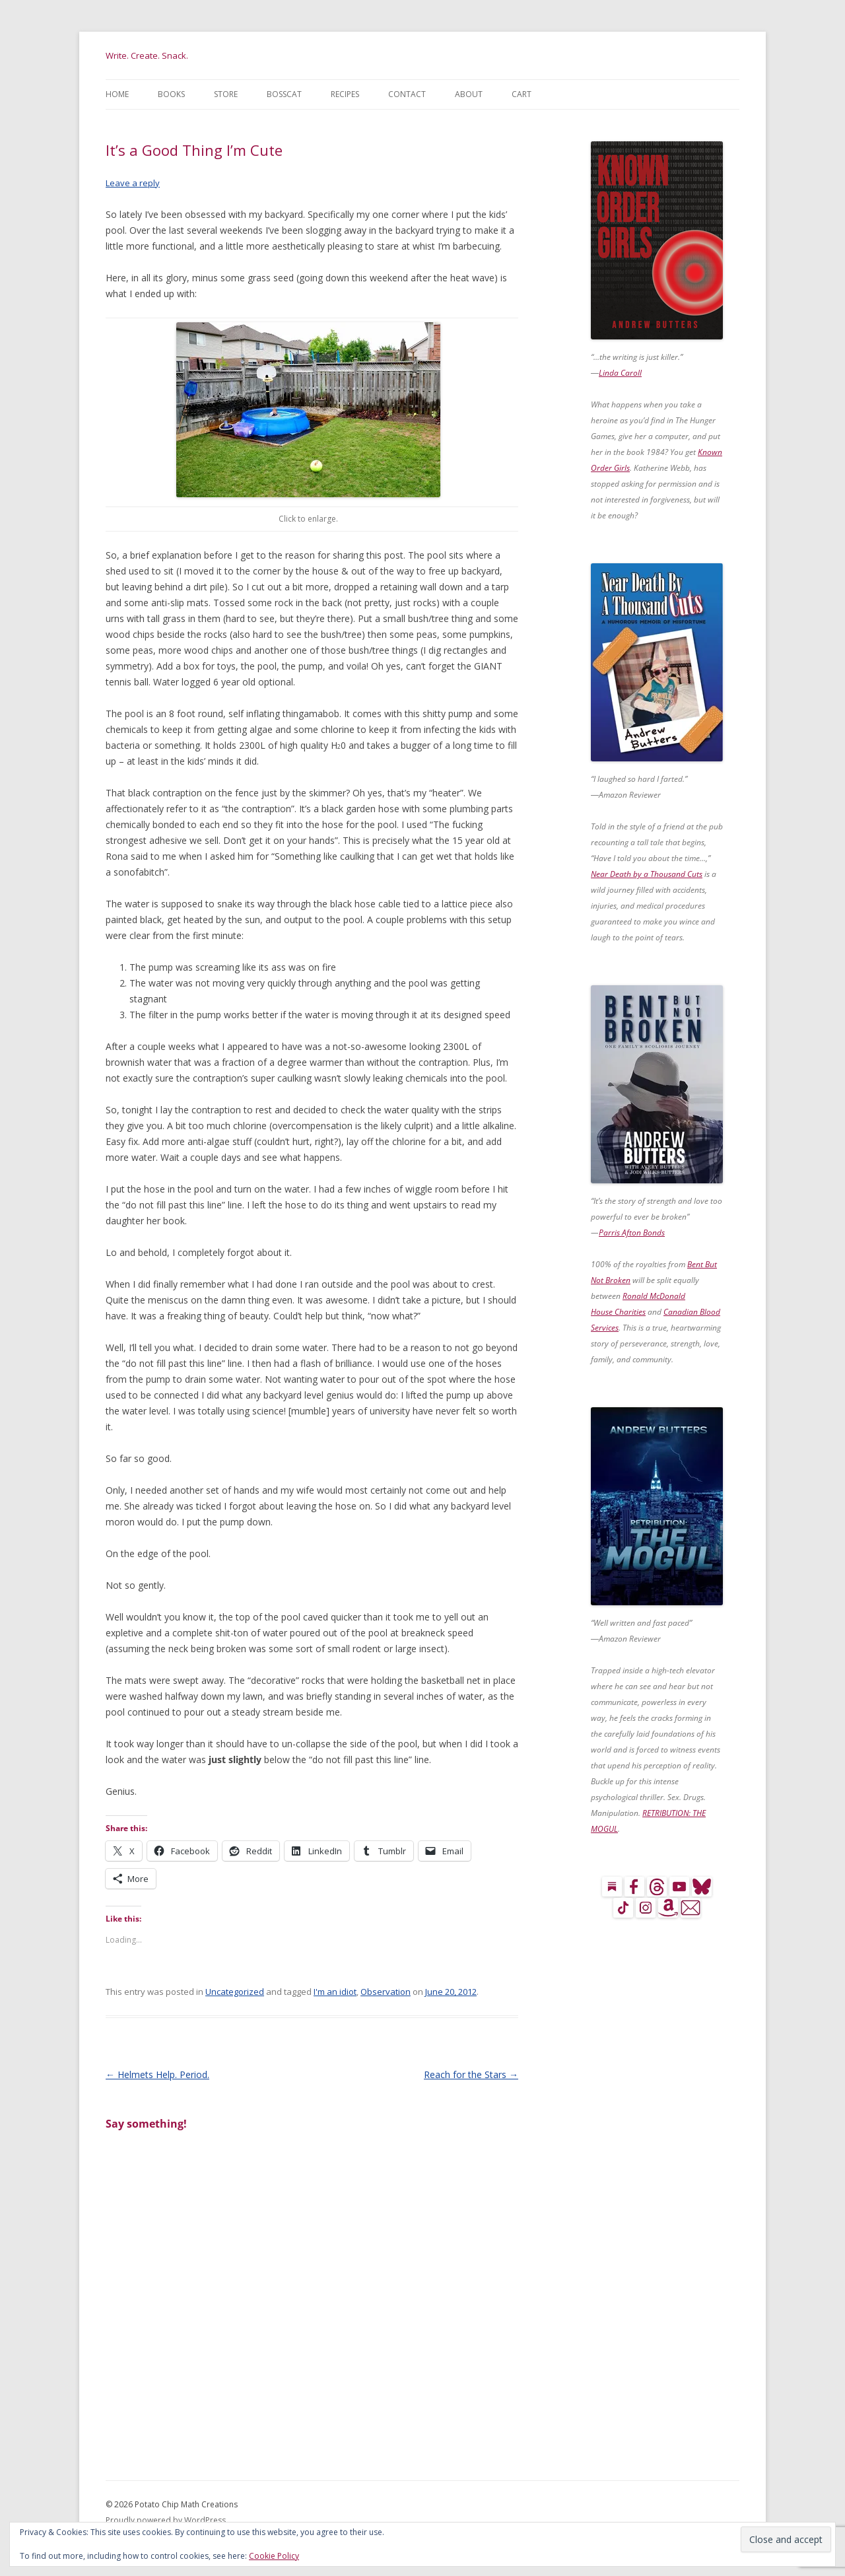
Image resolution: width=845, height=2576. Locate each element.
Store (226, 94)
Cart (521, 94)
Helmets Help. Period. (157, 2074)
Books (171, 94)
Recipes (345, 94)
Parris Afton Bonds (632, 1232)
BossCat (284, 94)
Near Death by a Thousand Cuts (646, 874)
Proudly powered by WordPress (166, 2520)
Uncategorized (234, 1992)
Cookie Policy (274, 2555)
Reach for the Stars (471, 2074)
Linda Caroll (620, 372)
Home (117, 94)
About (469, 94)
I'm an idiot (335, 1992)
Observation (385, 1992)
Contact (407, 94)
